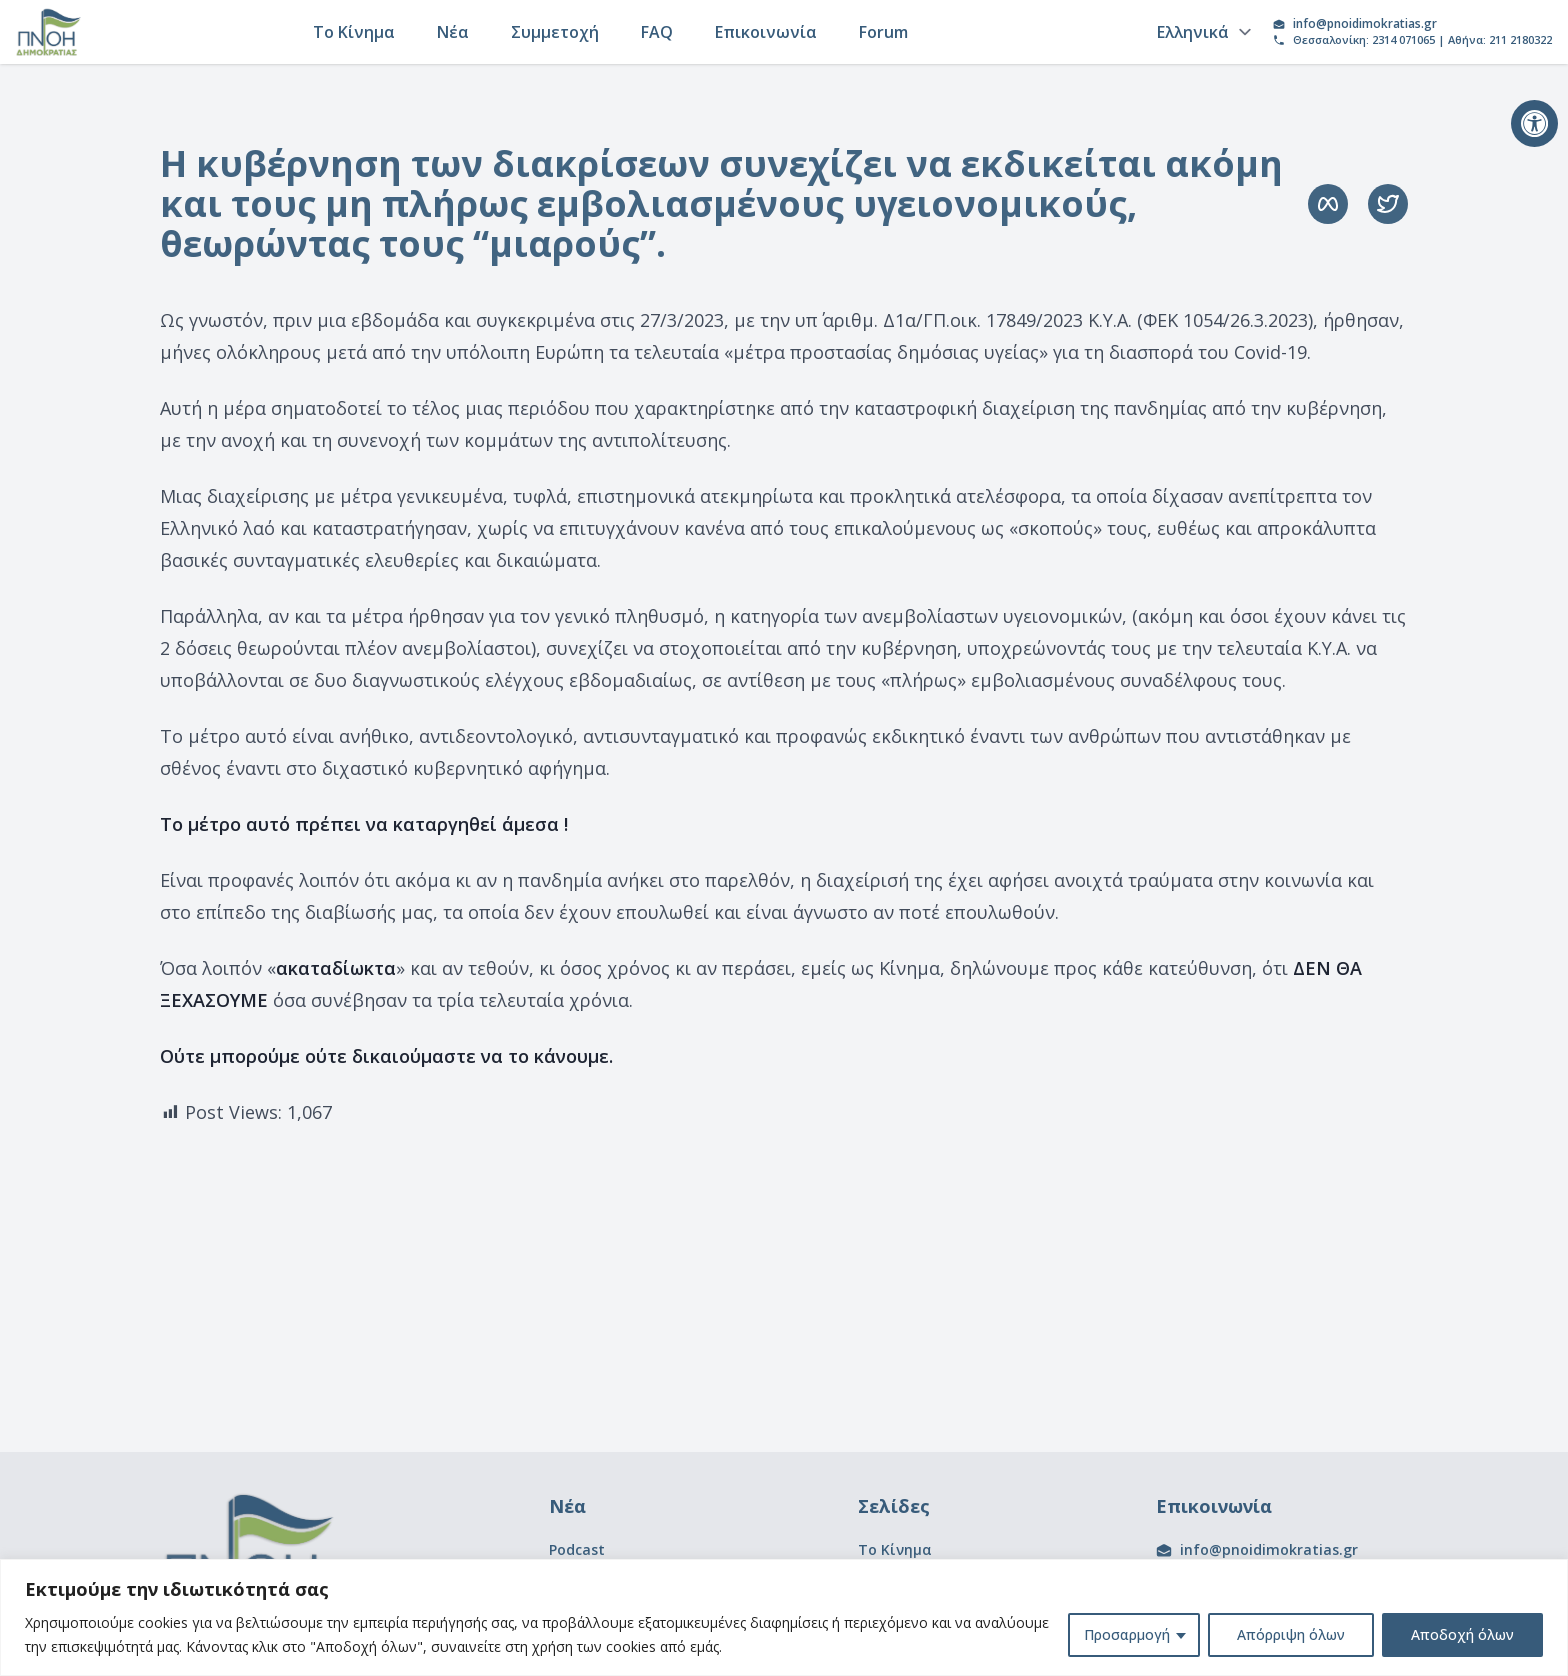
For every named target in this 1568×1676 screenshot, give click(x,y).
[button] (1534, 123)
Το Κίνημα (354, 32)
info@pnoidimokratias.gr (1365, 24)
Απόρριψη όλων (1291, 1634)
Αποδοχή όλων (1462, 1634)
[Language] (1201, 32)
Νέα (453, 32)
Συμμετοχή (555, 32)
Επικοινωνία (766, 32)
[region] (784, 1617)
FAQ (657, 32)
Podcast (577, 1549)
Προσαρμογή (1127, 1634)
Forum (883, 32)
